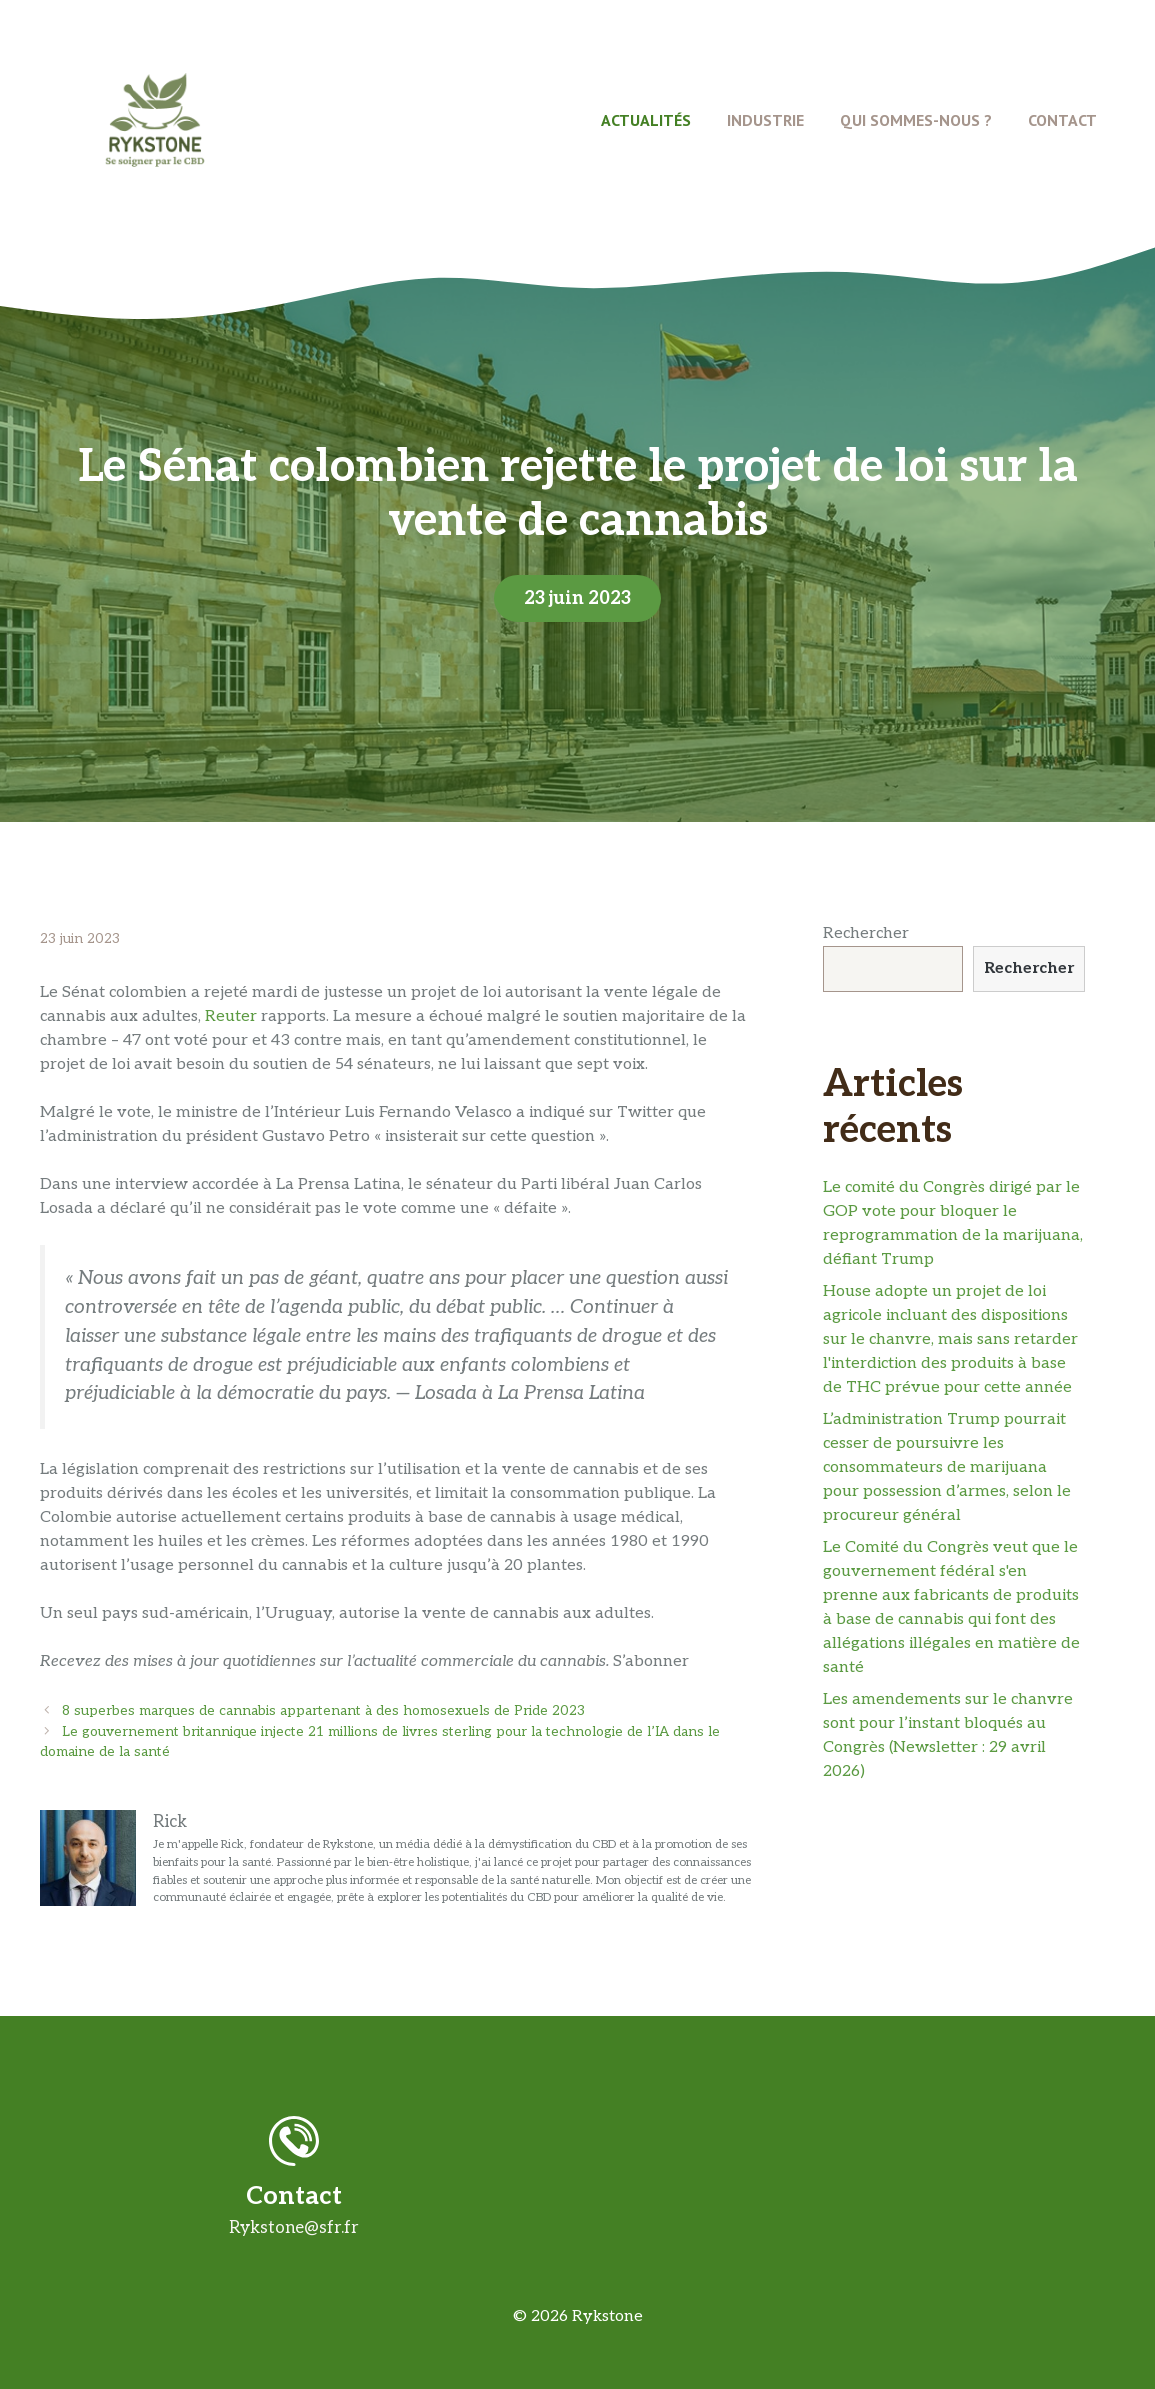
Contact (1062, 120)
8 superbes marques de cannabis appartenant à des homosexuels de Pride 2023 (323, 1711)
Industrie (765, 120)
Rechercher (866, 933)
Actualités (646, 120)
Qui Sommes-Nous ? (916, 120)
